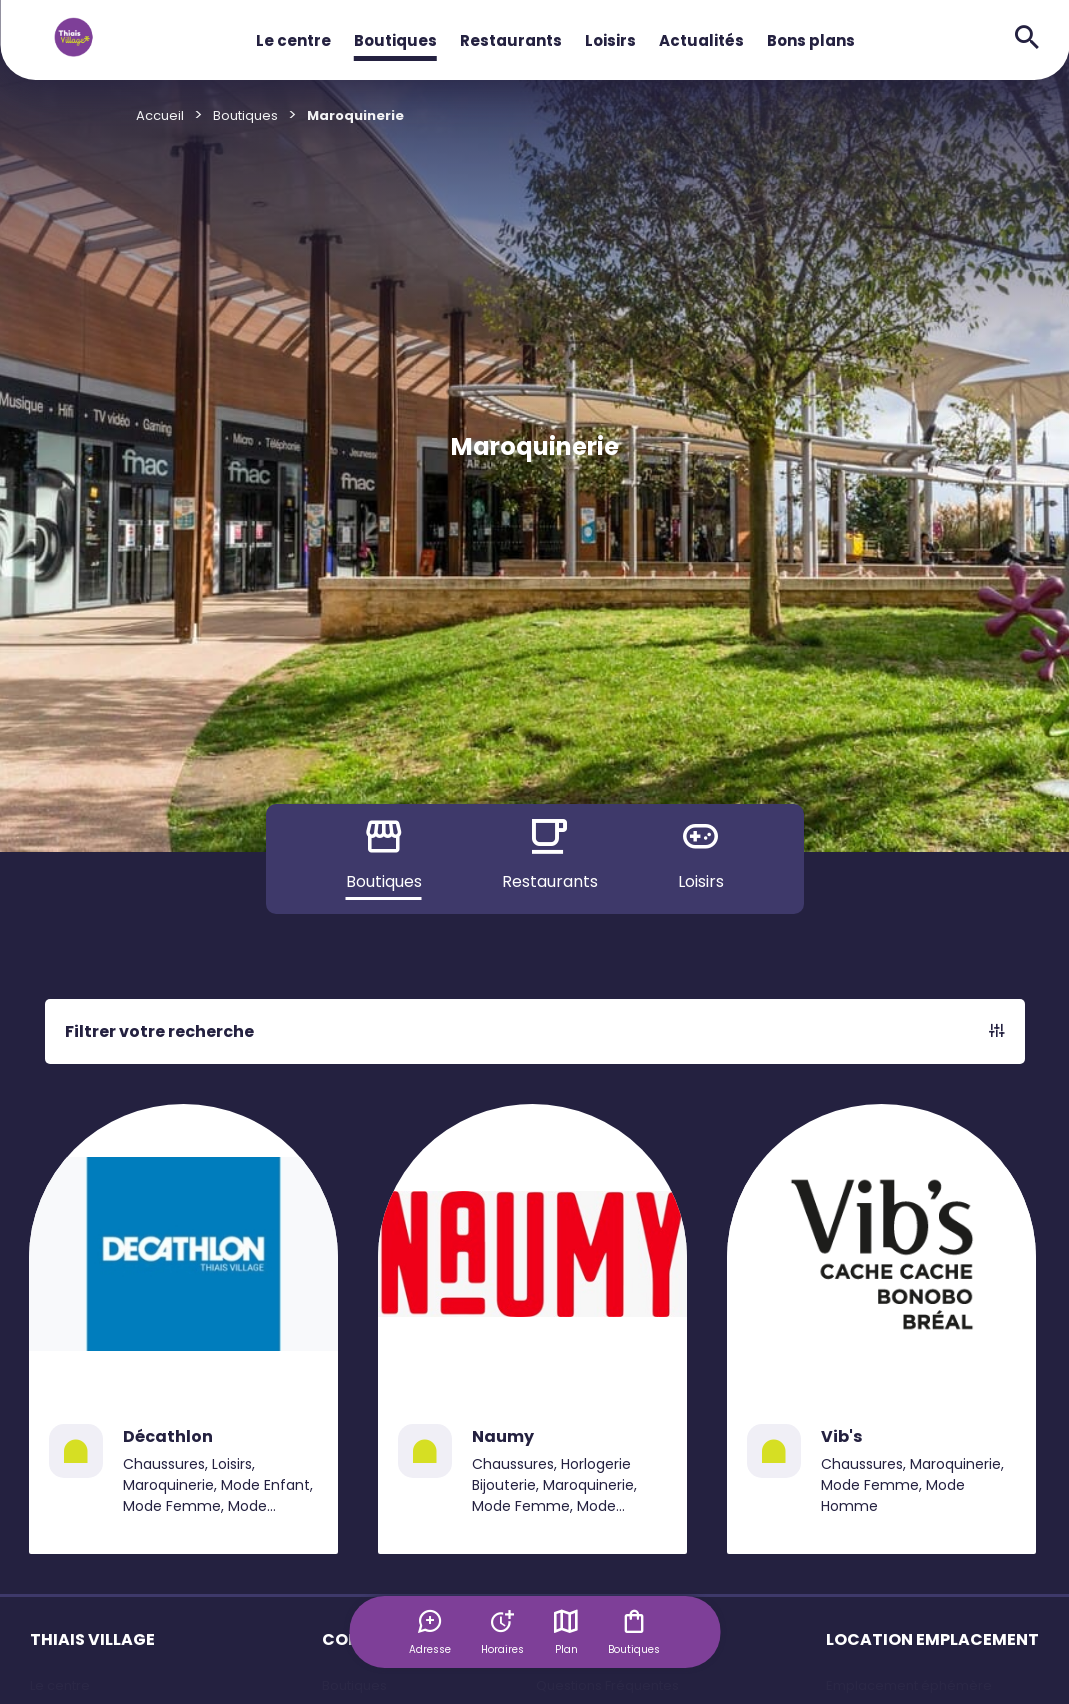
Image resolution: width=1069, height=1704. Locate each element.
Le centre (293, 40)
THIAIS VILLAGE (92, 1639)
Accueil (160, 115)
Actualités (701, 40)
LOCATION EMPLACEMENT (932, 1639)
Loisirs (610, 40)
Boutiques (395, 40)
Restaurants (511, 40)
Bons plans (811, 40)
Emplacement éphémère (909, 1685)
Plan (566, 1632)
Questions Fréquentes (607, 1685)
